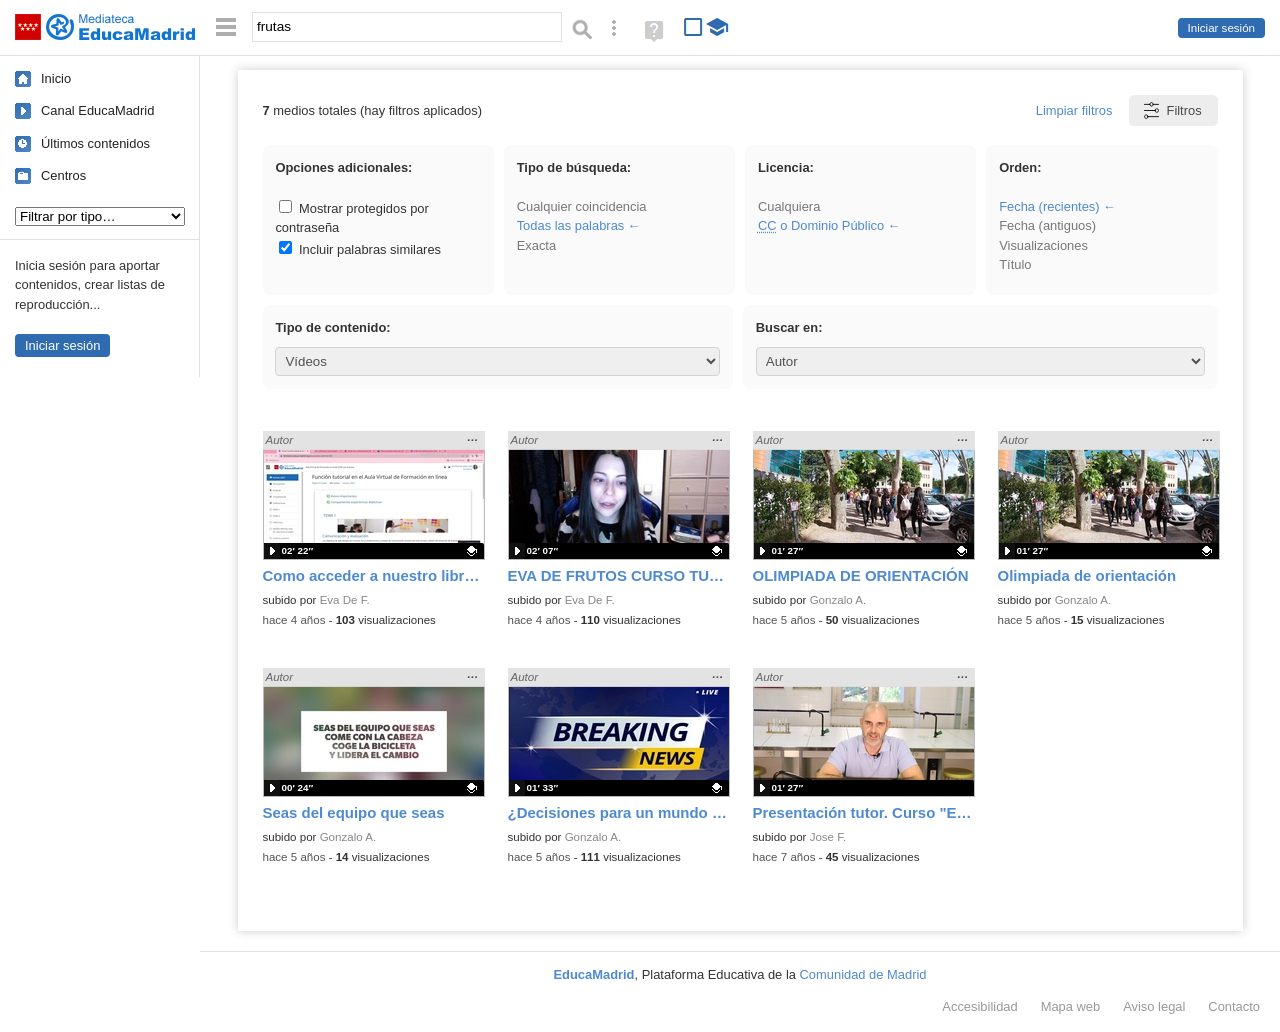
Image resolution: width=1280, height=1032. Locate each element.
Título (1015, 264)
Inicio (56, 78)
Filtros (1171, 110)
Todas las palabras (571, 225)
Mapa (1071, 1006)
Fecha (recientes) (1049, 206)
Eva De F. (345, 600)
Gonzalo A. (838, 600)
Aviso (1154, 1006)
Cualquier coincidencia (582, 206)
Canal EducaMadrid (97, 110)
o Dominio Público (821, 225)
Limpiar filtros (1074, 110)
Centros (63, 175)
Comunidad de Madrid (863, 974)
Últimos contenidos (95, 143)
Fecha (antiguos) (1047, 225)
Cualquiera (789, 206)
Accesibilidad (979, 1006)
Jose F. (828, 837)
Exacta (536, 245)
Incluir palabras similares (360, 249)
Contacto (1234, 1006)
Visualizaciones (1043, 245)
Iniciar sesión (1221, 28)
